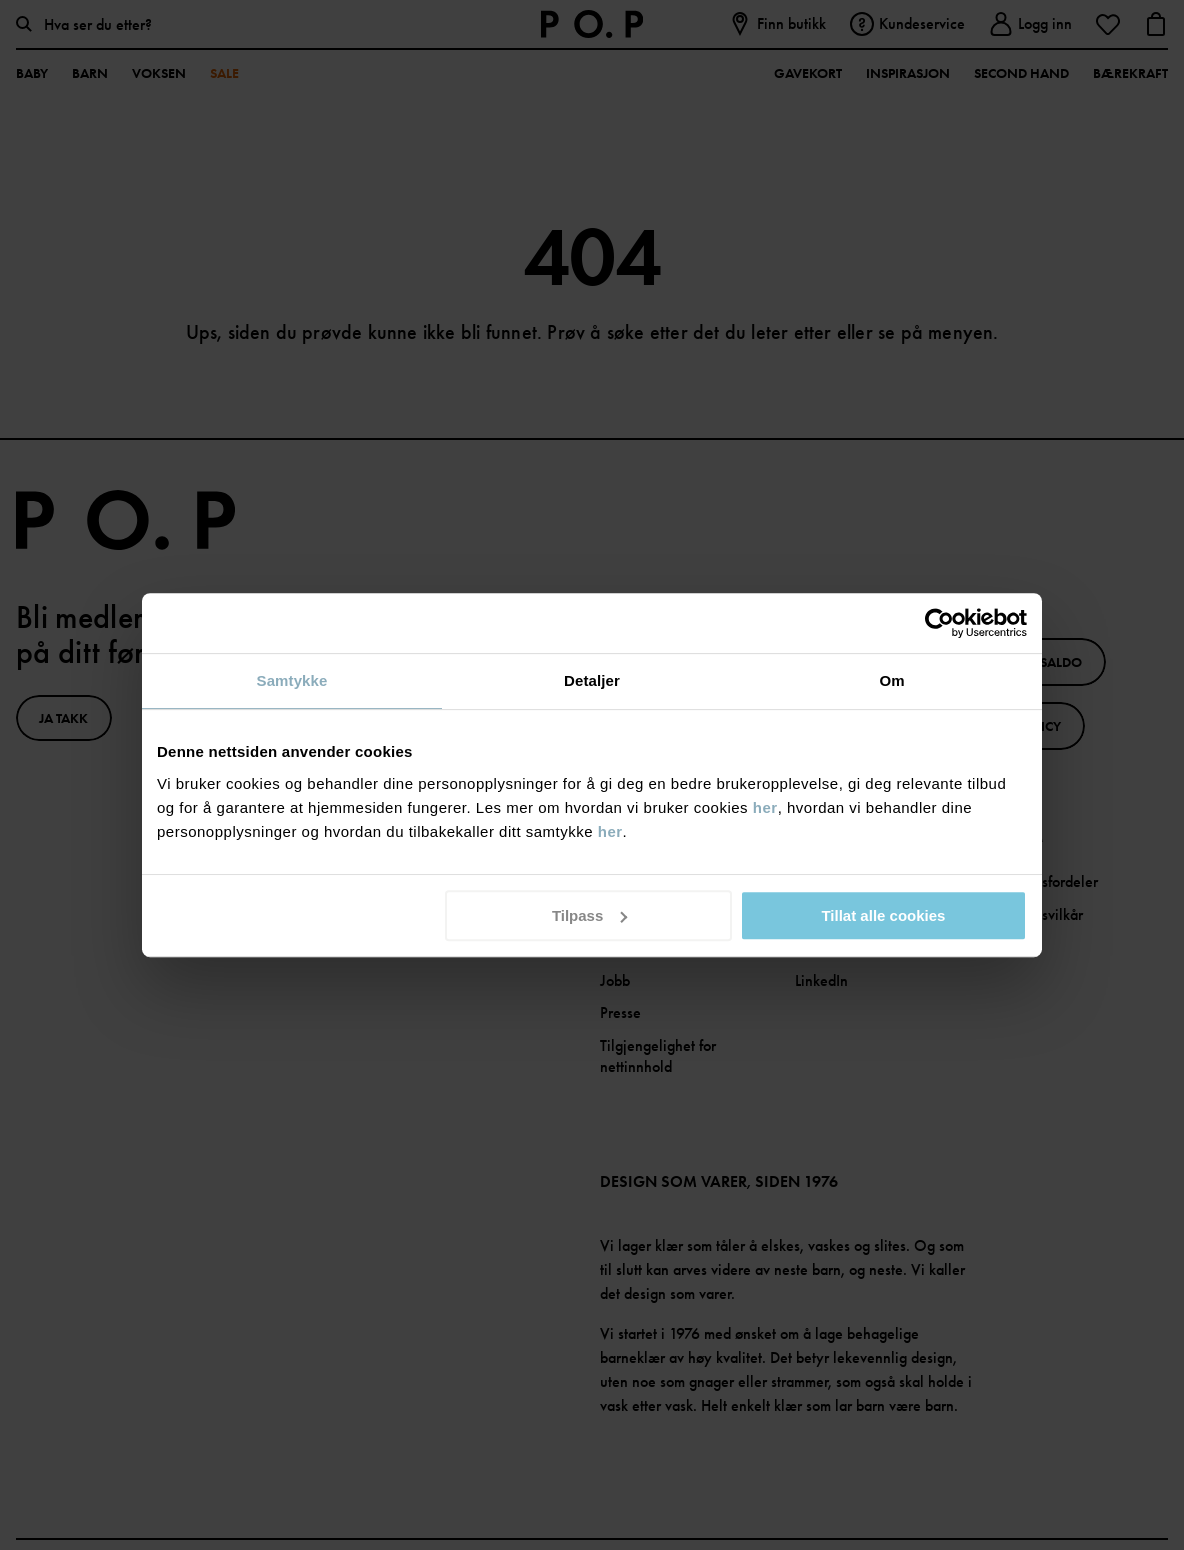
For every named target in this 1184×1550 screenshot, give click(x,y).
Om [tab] (891, 680)
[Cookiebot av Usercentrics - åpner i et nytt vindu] (939, 623)
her (765, 807)
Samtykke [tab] (292, 680)
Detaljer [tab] (592, 680)
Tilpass (589, 915)
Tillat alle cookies (883, 915)
